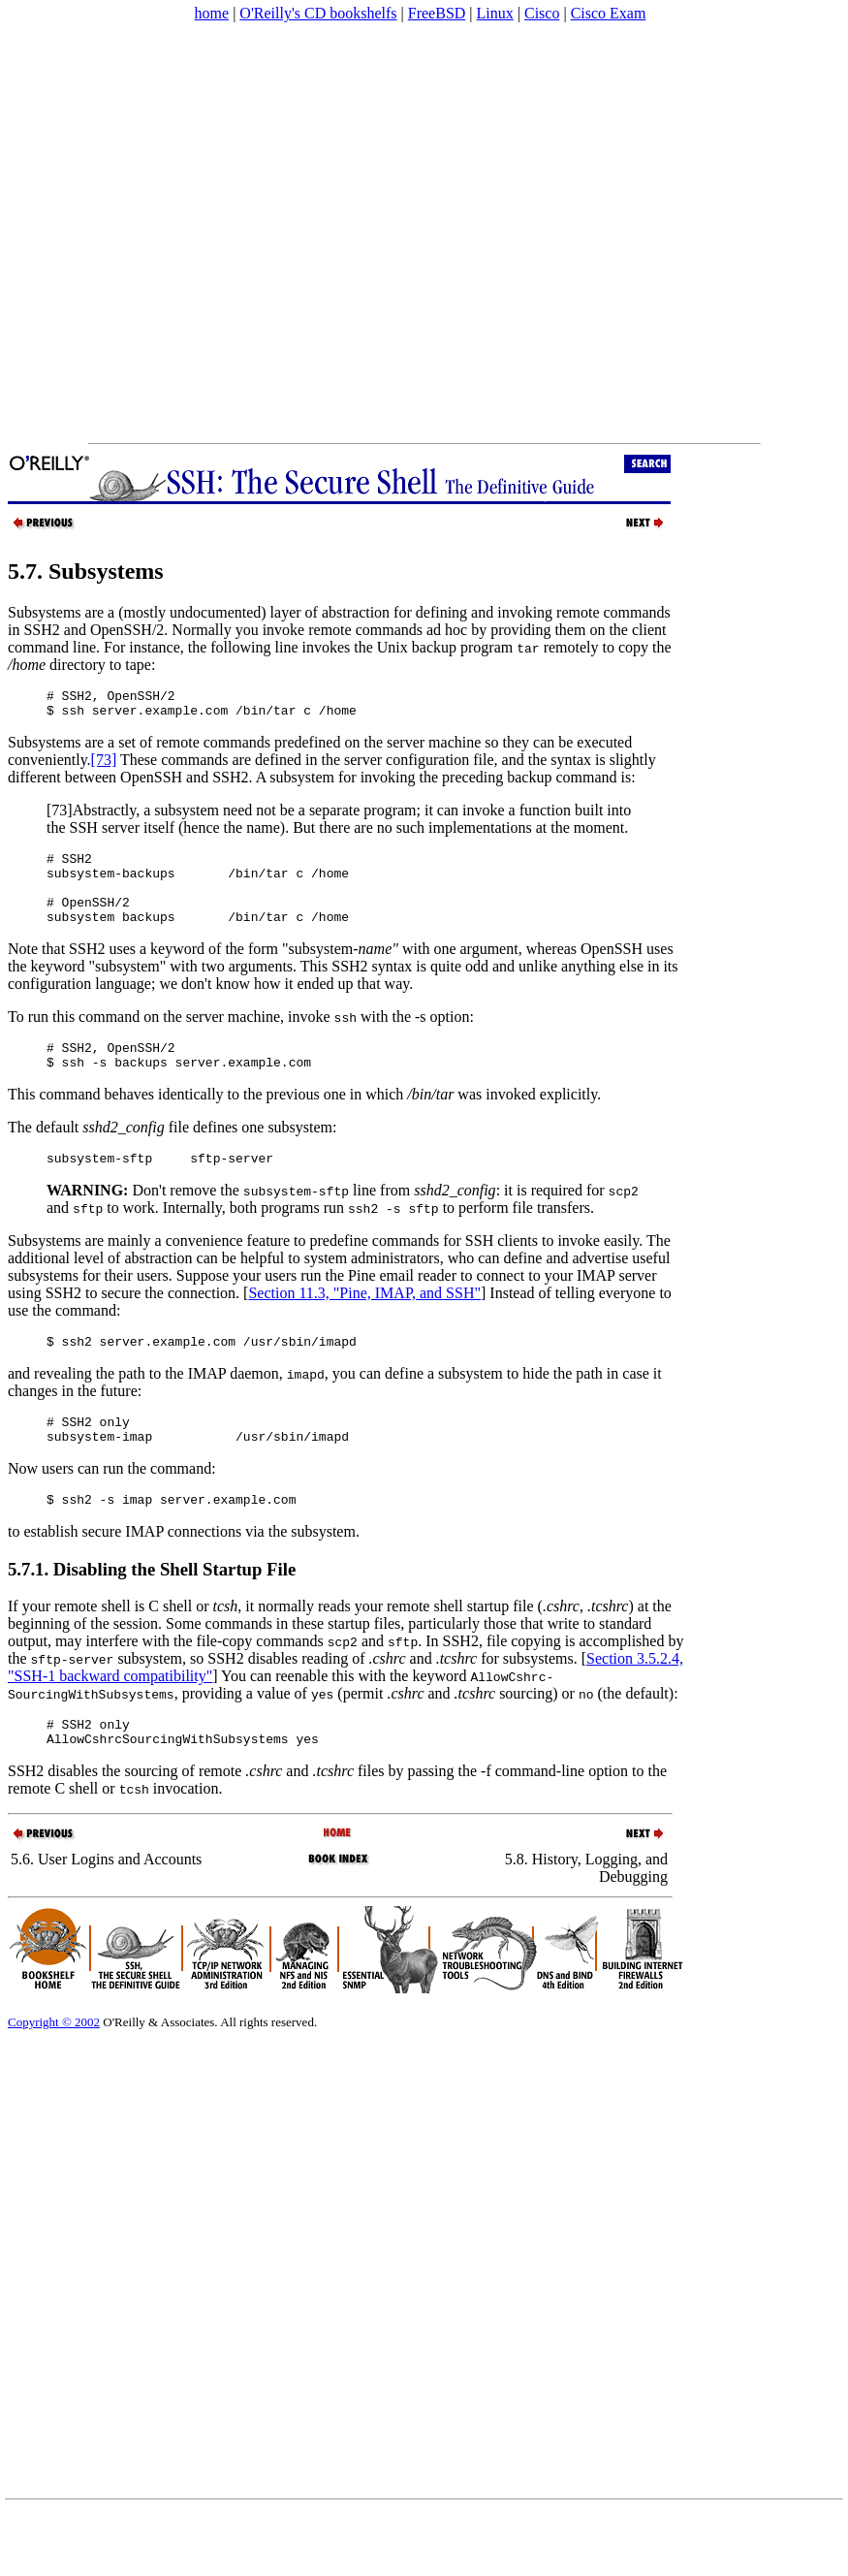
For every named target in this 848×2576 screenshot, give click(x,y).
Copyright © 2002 (54, 2068)
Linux (495, 13)
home (212, 13)
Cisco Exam (608, 13)
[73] (104, 765)
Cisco (541, 13)
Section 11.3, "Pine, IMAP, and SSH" (364, 1322)
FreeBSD (437, 13)
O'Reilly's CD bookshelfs (317, 13)
